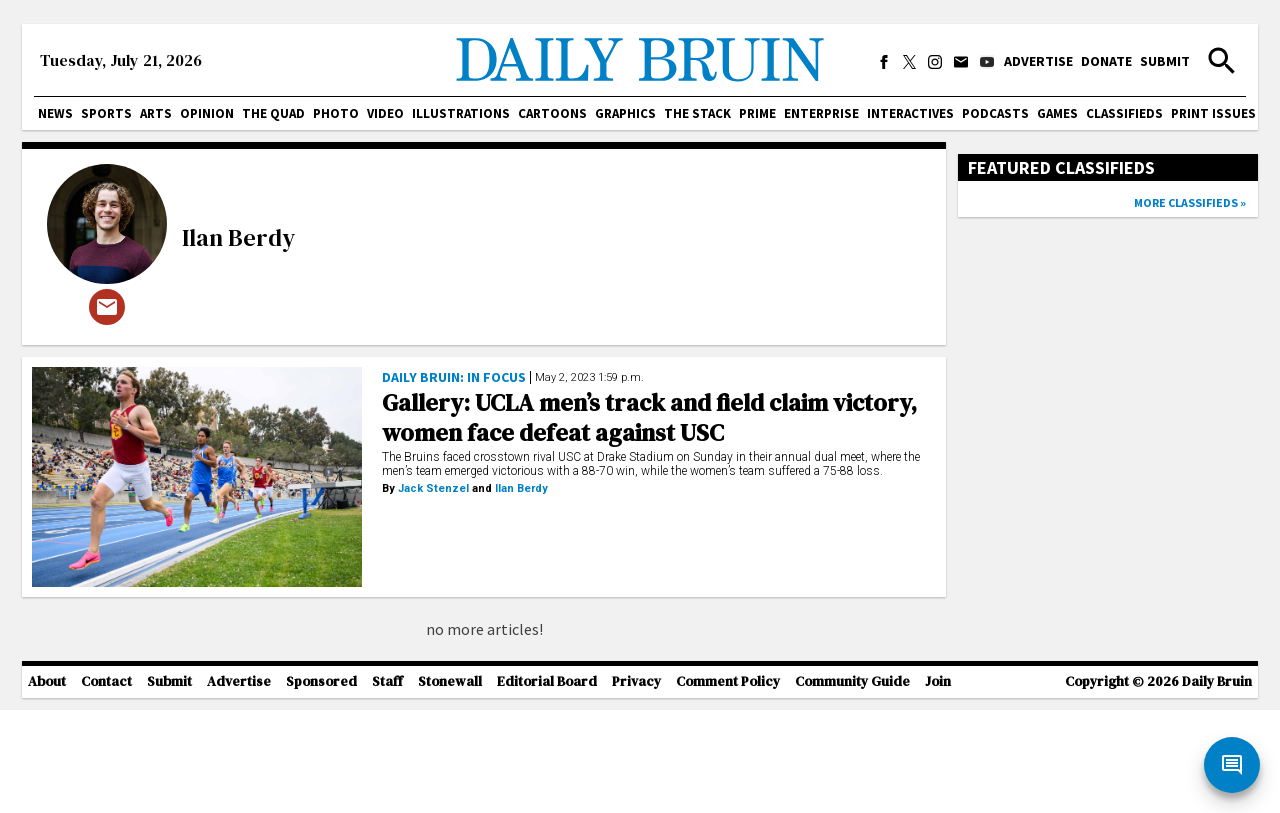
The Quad (273, 113)
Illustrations (461, 113)
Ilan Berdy (238, 237)
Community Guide (852, 785)
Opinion (207, 113)
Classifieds (1124, 113)
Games (1057, 113)
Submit (1165, 61)
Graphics (625, 113)
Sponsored (321, 785)
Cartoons (552, 113)
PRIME (757, 113)
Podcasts (995, 113)
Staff (387, 785)
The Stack (697, 113)
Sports (106, 113)
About (47, 785)
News (55, 113)
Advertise (1038, 61)
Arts (156, 113)
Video (385, 113)
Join (938, 785)
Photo (336, 113)
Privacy (636, 785)
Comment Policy (728, 785)
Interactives (910, 113)
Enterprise (821, 113)
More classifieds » (1190, 202)
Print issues (1213, 113)
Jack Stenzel (433, 488)
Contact (106, 785)
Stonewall (450, 785)
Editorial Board (547, 785)
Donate (1106, 61)
